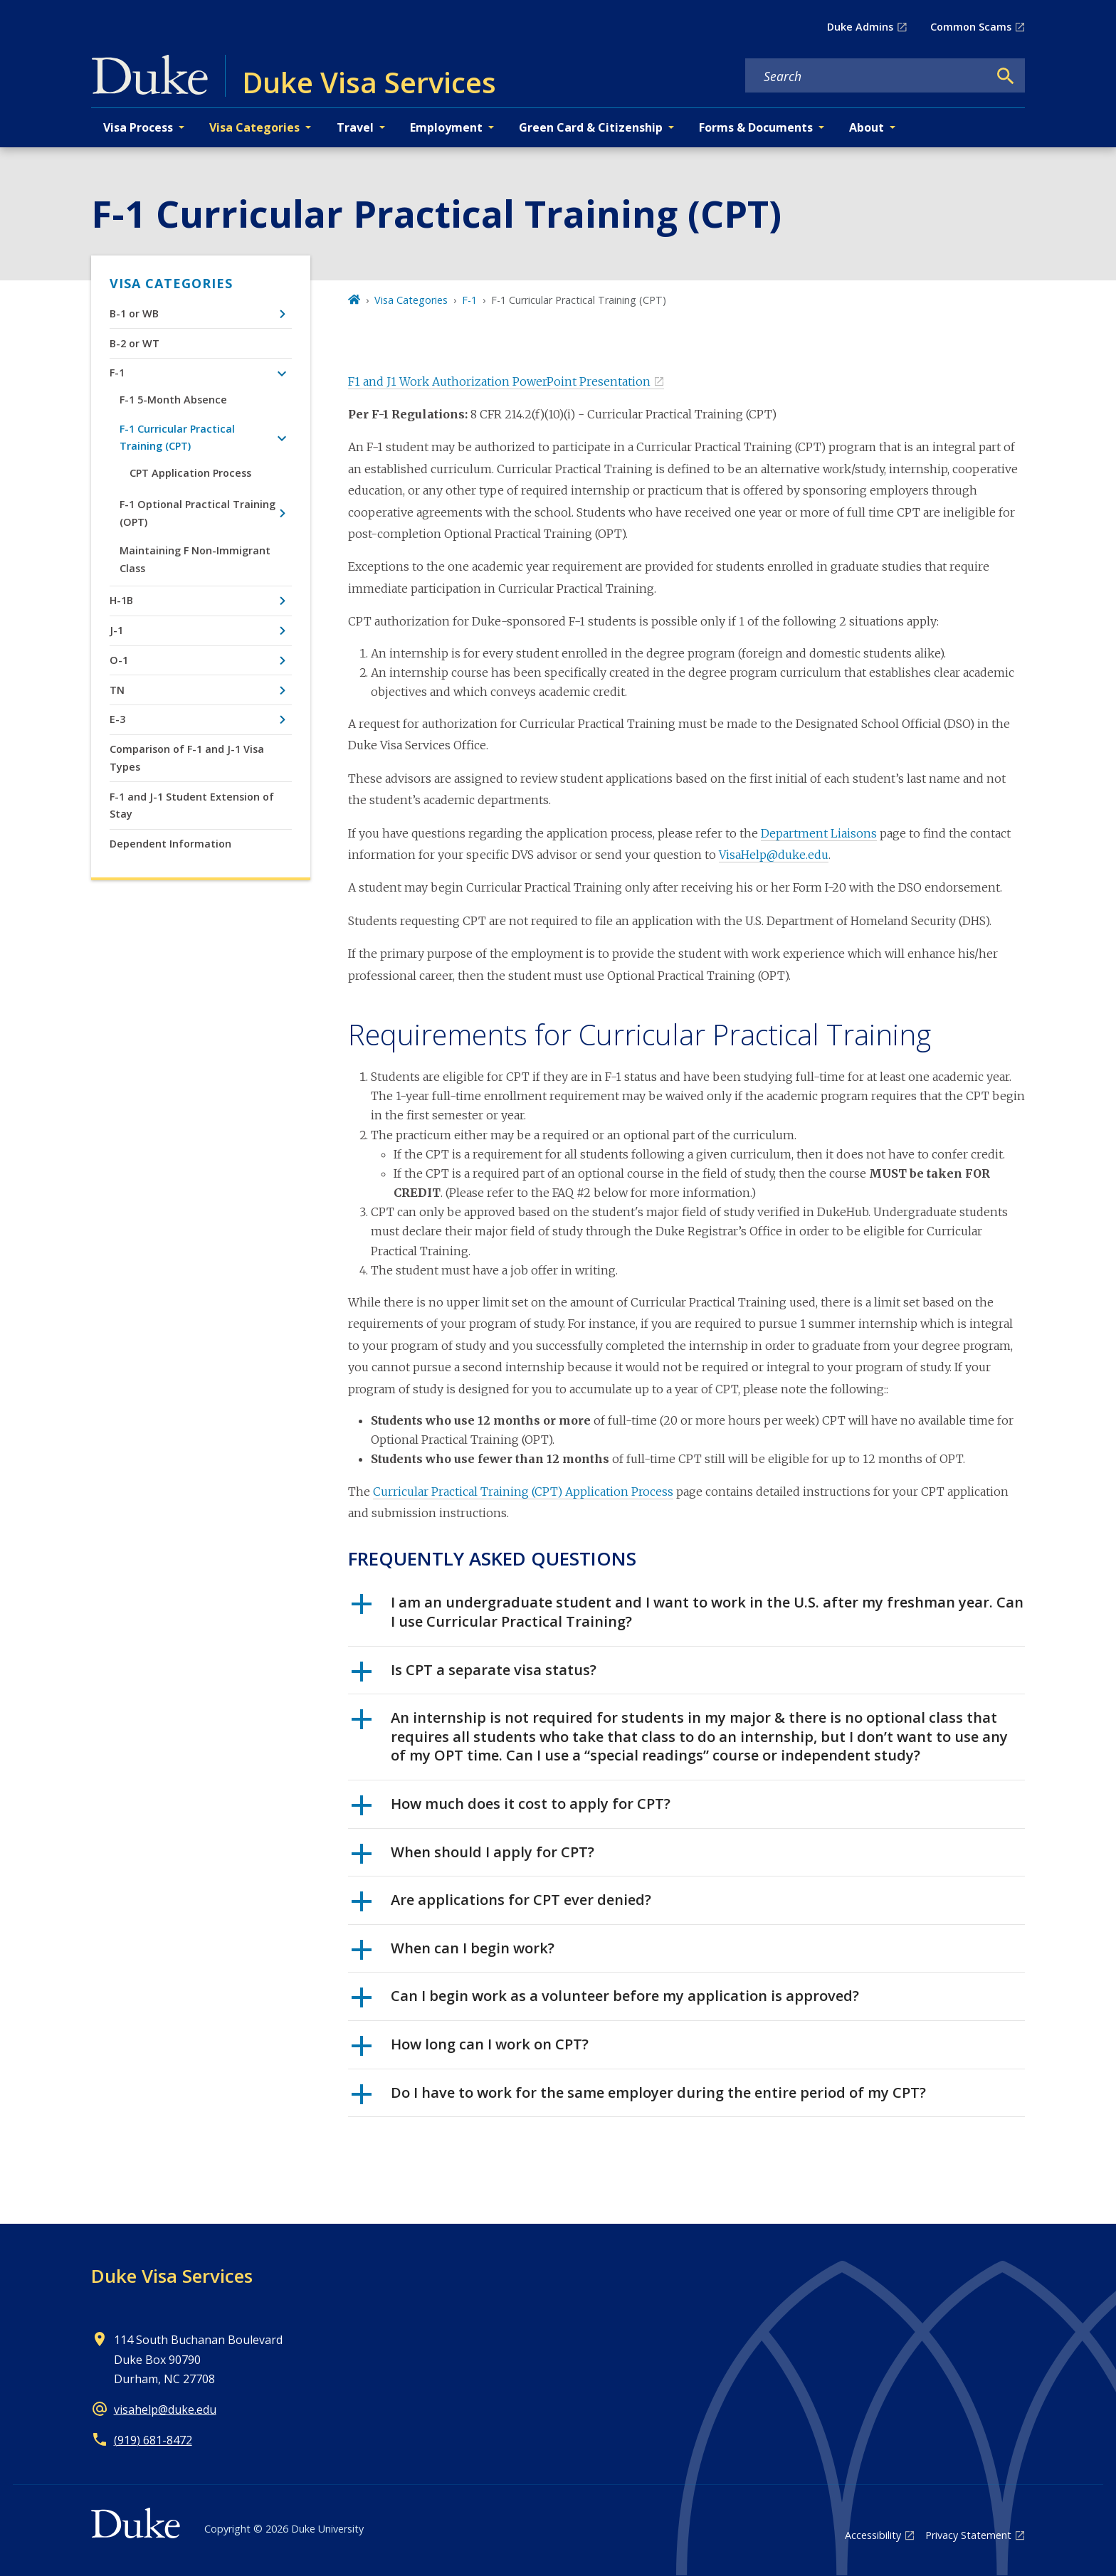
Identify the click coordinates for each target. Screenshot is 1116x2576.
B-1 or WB (134, 313)
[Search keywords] (867, 76)
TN (117, 690)
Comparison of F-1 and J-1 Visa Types (187, 757)
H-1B (121, 600)
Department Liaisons (819, 833)
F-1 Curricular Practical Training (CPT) (177, 437)
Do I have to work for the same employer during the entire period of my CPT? (639, 2098)
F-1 (117, 372)
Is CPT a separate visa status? (474, 1675)
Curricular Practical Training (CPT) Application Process (523, 1491)
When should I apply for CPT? (473, 1857)
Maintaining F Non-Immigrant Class (195, 559)
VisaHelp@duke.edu (773, 855)
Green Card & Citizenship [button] (591, 127)
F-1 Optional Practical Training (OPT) (197, 512)
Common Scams (970, 26)
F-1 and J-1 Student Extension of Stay (192, 805)
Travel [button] (355, 127)
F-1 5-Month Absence (173, 399)
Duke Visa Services (172, 2276)
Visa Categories (171, 283)
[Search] (1005, 76)
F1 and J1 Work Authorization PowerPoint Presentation (499, 381)
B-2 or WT (134, 343)
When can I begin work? (453, 1953)
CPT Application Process (190, 473)
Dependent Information (170, 843)
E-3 (117, 719)
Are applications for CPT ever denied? (501, 1905)
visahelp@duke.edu (165, 2409)
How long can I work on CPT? (470, 2049)
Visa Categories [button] (254, 127)
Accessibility (873, 2535)
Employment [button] (446, 127)
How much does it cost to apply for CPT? (511, 1809)
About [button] (866, 127)
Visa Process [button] (138, 127)
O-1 (119, 660)
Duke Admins (860, 26)
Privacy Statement (968, 2535)
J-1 (116, 630)
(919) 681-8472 (153, 2440)
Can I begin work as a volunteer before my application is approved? (605, 2001)
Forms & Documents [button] (756, 127)
